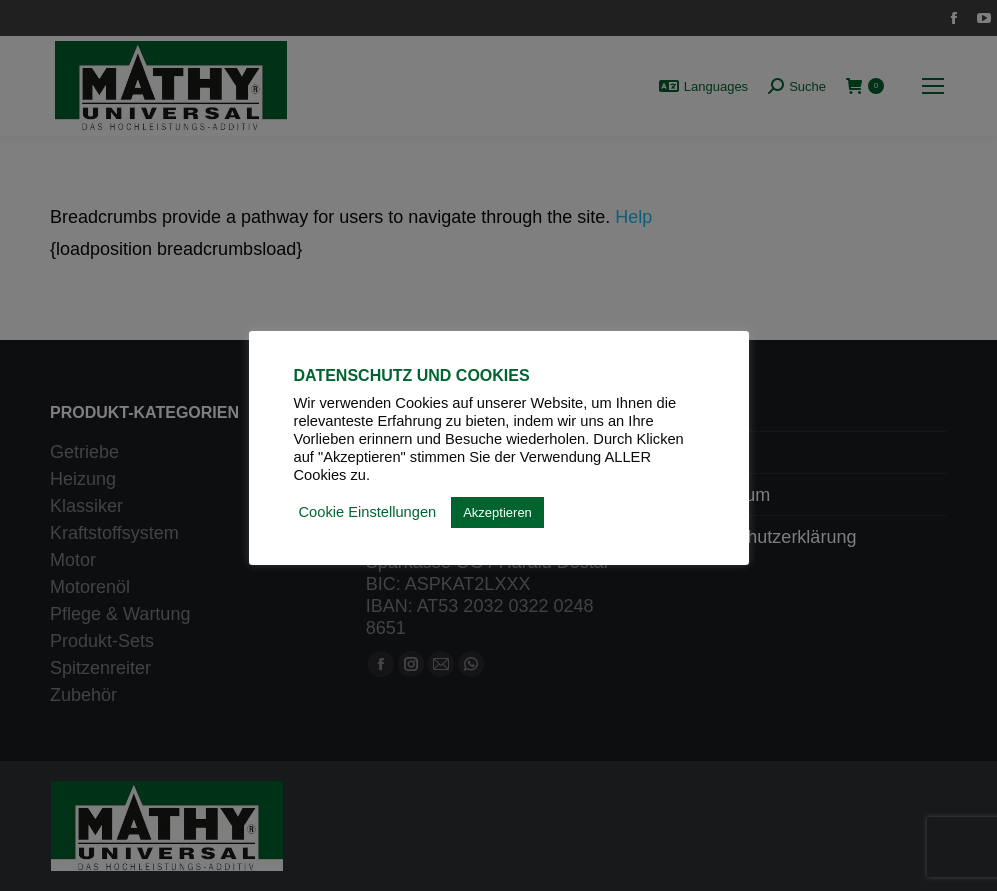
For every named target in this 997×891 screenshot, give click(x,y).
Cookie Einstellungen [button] (368, 512)
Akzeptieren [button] (497, 512)
